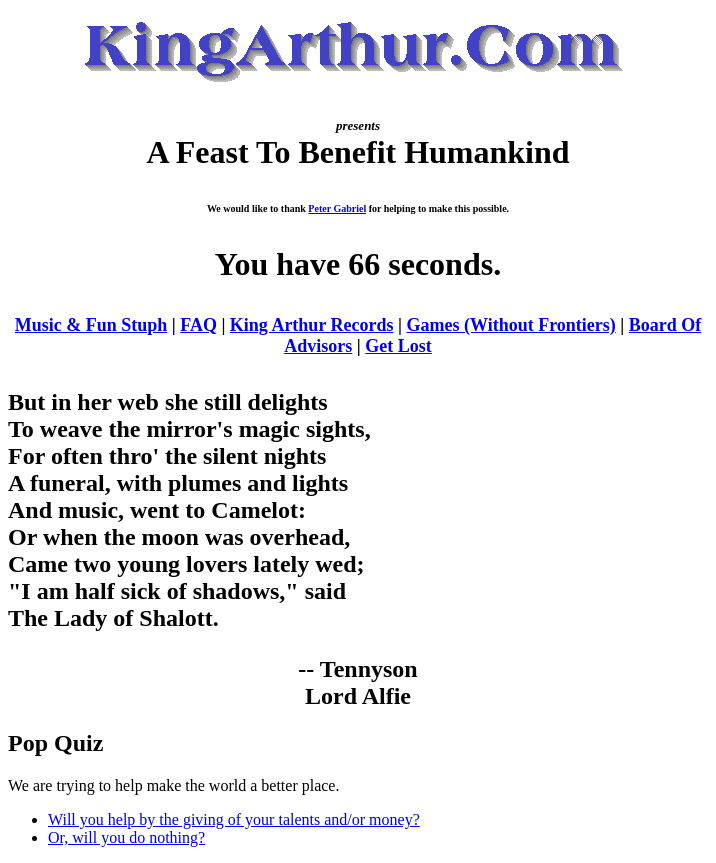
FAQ (198, 325)
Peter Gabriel (337, 208)
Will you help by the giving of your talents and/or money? (234, 819)
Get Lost (398, 346)
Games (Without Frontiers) (511, 325)
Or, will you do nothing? (126, 837)
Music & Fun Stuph (91, 325)
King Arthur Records (312, 325)
